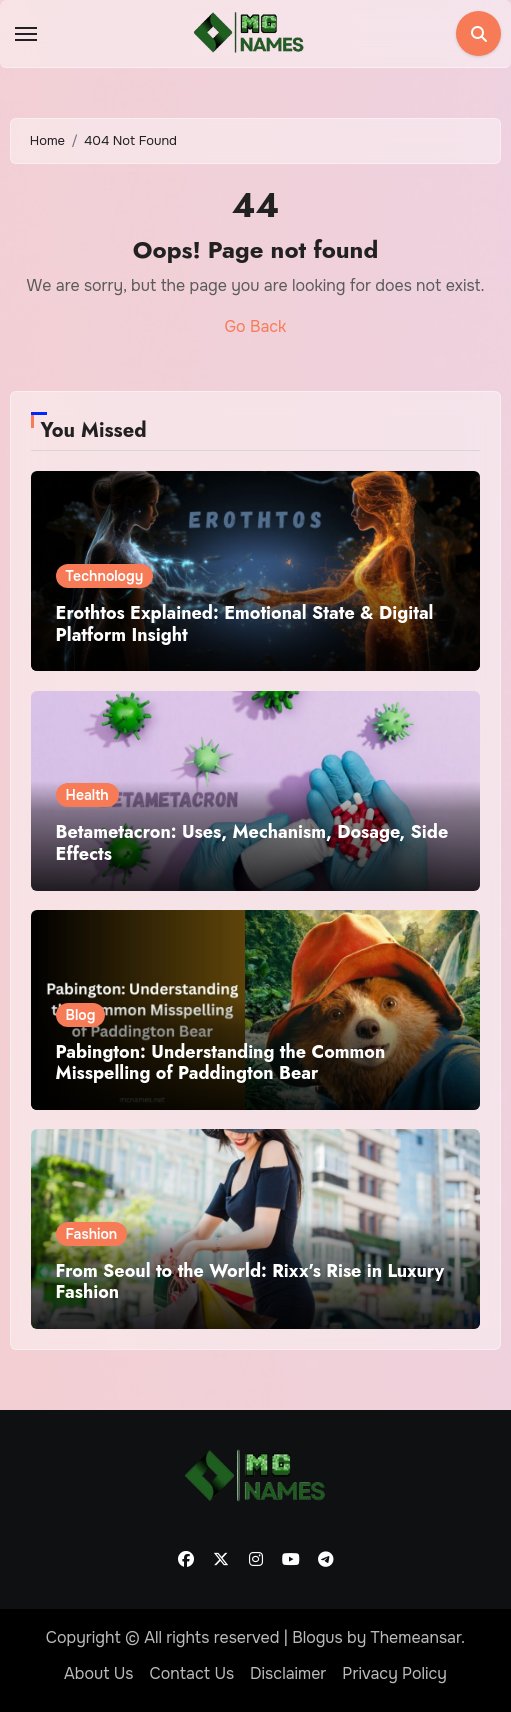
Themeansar (416, 1637)
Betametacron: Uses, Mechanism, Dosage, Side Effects (252, 843)
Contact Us (191, 1673)
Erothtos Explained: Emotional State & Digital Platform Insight (245, 624)
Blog (81, 1015)
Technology (105, 576)
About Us (98, 1673)
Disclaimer (288, 1673)
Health (87, 795)
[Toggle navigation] (26, 34)
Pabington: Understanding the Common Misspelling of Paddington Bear (221, 1063)
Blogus (317, 1637)
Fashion (92, 1234)
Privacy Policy (394, 1673)
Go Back (256, 326)
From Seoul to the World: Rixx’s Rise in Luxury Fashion (250, 1282)
